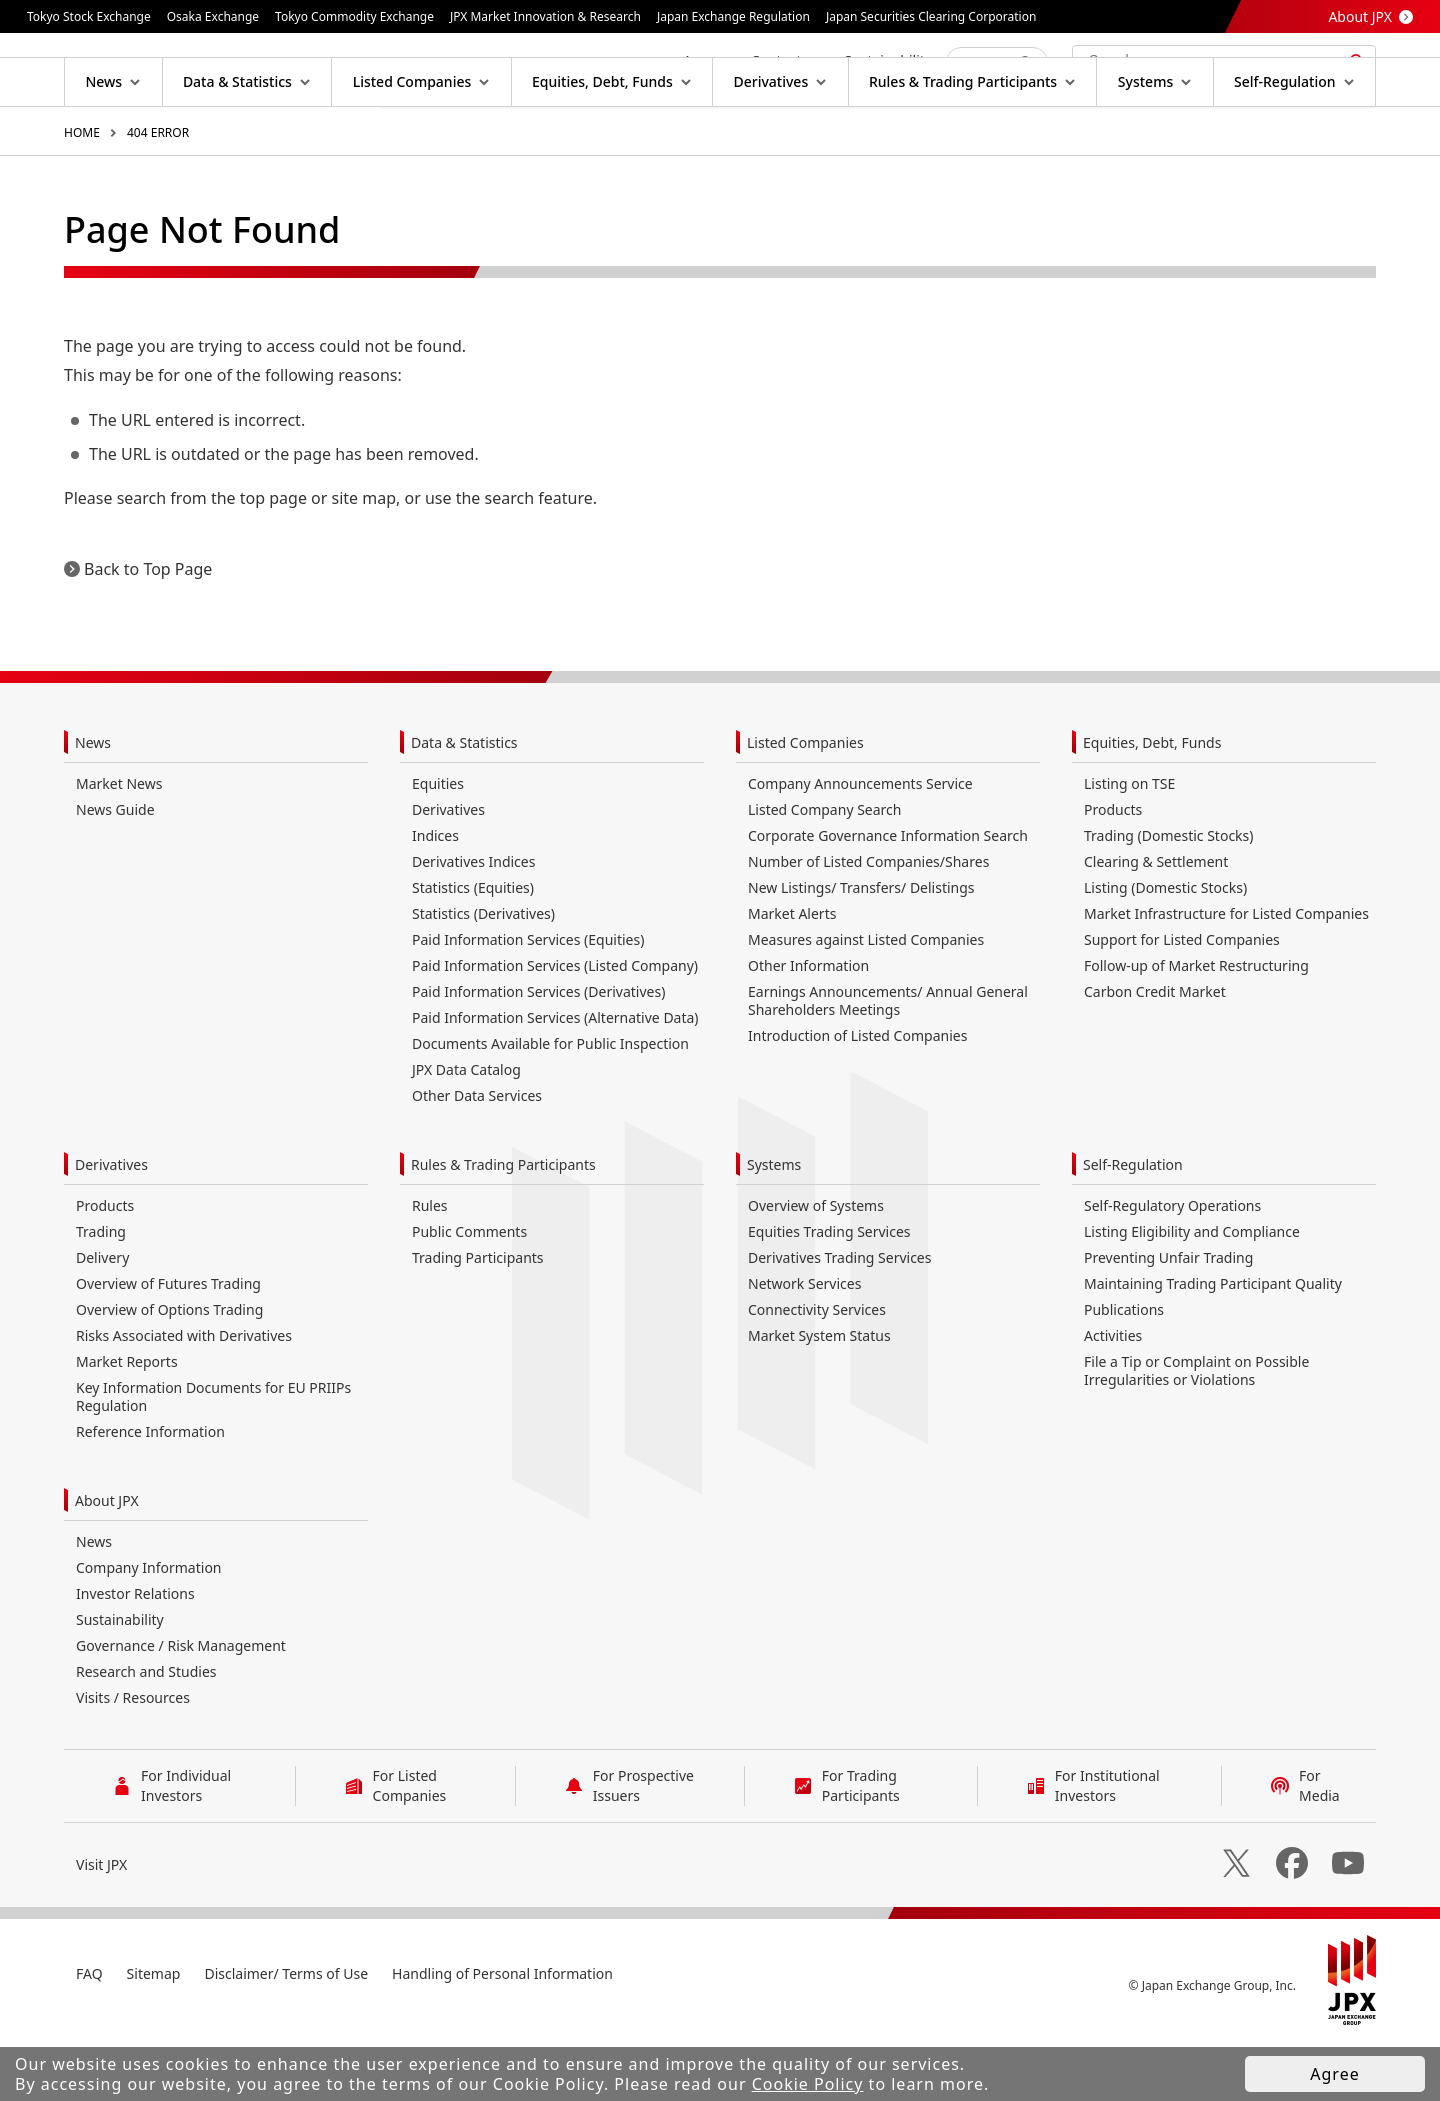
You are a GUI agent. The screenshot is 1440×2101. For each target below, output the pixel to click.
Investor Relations (135, 1657)
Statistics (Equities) (473, 951)
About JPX (1360, 16)
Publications (1124, 1373)
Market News (119, 847)
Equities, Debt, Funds (1152, 806)
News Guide (115, 873)
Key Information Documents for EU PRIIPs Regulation (213, 1460)
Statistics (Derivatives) (483, 977)
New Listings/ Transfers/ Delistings (861, 951)
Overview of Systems (816, 1269)
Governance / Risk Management (181, 1709)
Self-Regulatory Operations (1172, 1269)
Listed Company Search (824, 873)
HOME (82, 196)
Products (1113, 873)
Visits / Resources (133, 1761)
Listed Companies (805, 806)
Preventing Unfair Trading (1168, 1321)
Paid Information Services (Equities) (528, 1003)
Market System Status (819, 1399)
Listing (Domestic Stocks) (1165, 951)
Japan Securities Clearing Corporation (931, 16)
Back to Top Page (148, 633)
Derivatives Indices (473, 925)
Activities (1113, 1399)
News (93, 806)
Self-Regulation (1133, 1228)
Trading (101, 1295)
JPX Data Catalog (466, 1133)
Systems (774, 1228)
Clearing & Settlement (1156, 925)
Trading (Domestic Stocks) (1168, 899)
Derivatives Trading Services (839, 1321)
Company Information (149, 1631)
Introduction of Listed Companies (857, 1099)
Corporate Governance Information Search (888, 899)
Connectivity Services (817, 1373)
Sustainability (120, 1683)
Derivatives (448, 873)
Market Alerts (792, 977)
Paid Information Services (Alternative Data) (555, 1081)
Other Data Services (477, 1159)
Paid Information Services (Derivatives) (538, 1055)
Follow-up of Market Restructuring (1196, 1029)
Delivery (102, 1321)
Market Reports (127, 1425)
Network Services (804, 1347)
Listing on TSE (1129, 847)
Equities (438, 847)
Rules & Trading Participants (503, 1228)
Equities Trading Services (829, 1295)
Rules (430, 1269)
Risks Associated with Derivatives (184, 1399)
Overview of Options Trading (169, 1373)
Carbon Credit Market (1155, 1055)
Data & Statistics (464, 806)
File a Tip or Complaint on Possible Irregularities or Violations (1196, 1434)
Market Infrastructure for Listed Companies (1226, 977)
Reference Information (150, 1495)
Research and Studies (146, 1735)
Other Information (808, 1029)
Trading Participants (478, 1321)
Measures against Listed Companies (866, 1003)
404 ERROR (158, 196)
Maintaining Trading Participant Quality (1213, 1347)
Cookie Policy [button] (808, 2084)
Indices (435, 899)
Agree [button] (1334, 2074)
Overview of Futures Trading (168, 1347)
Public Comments (469, 1295)
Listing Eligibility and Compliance (1192, 1295)
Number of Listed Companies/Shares (868, 925)
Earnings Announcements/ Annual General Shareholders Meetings (888, 1064)
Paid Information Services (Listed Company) (555, 1029)
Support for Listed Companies (1182, 1003)
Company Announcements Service (860, 847)
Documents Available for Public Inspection (550, 1107)
